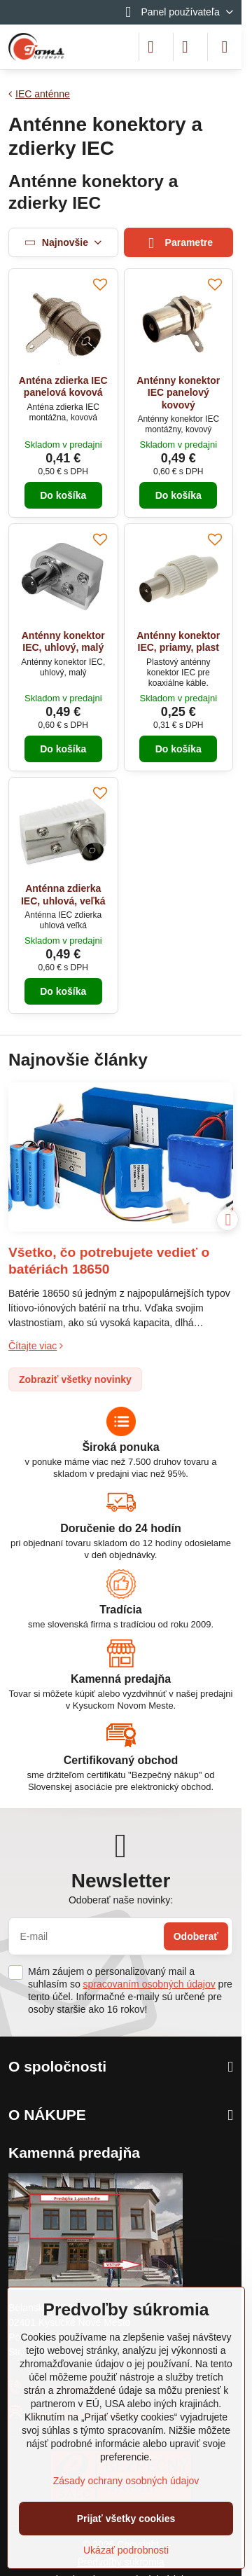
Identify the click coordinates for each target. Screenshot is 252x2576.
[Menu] (224, 47)
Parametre (178, 243)
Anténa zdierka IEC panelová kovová (63, 387)
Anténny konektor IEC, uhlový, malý (63, 642)
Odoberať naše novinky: (121, 1900)
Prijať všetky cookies (126, 2518)
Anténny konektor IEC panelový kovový (178, 393)
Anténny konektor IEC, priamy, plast (178, 642)
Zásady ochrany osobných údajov (126, 2480)
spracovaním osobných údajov (149, 1984)
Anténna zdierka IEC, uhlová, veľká (63, 895)
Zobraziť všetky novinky (75, 1379)
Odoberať (196, 1936)
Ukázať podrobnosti (126, 2550)
